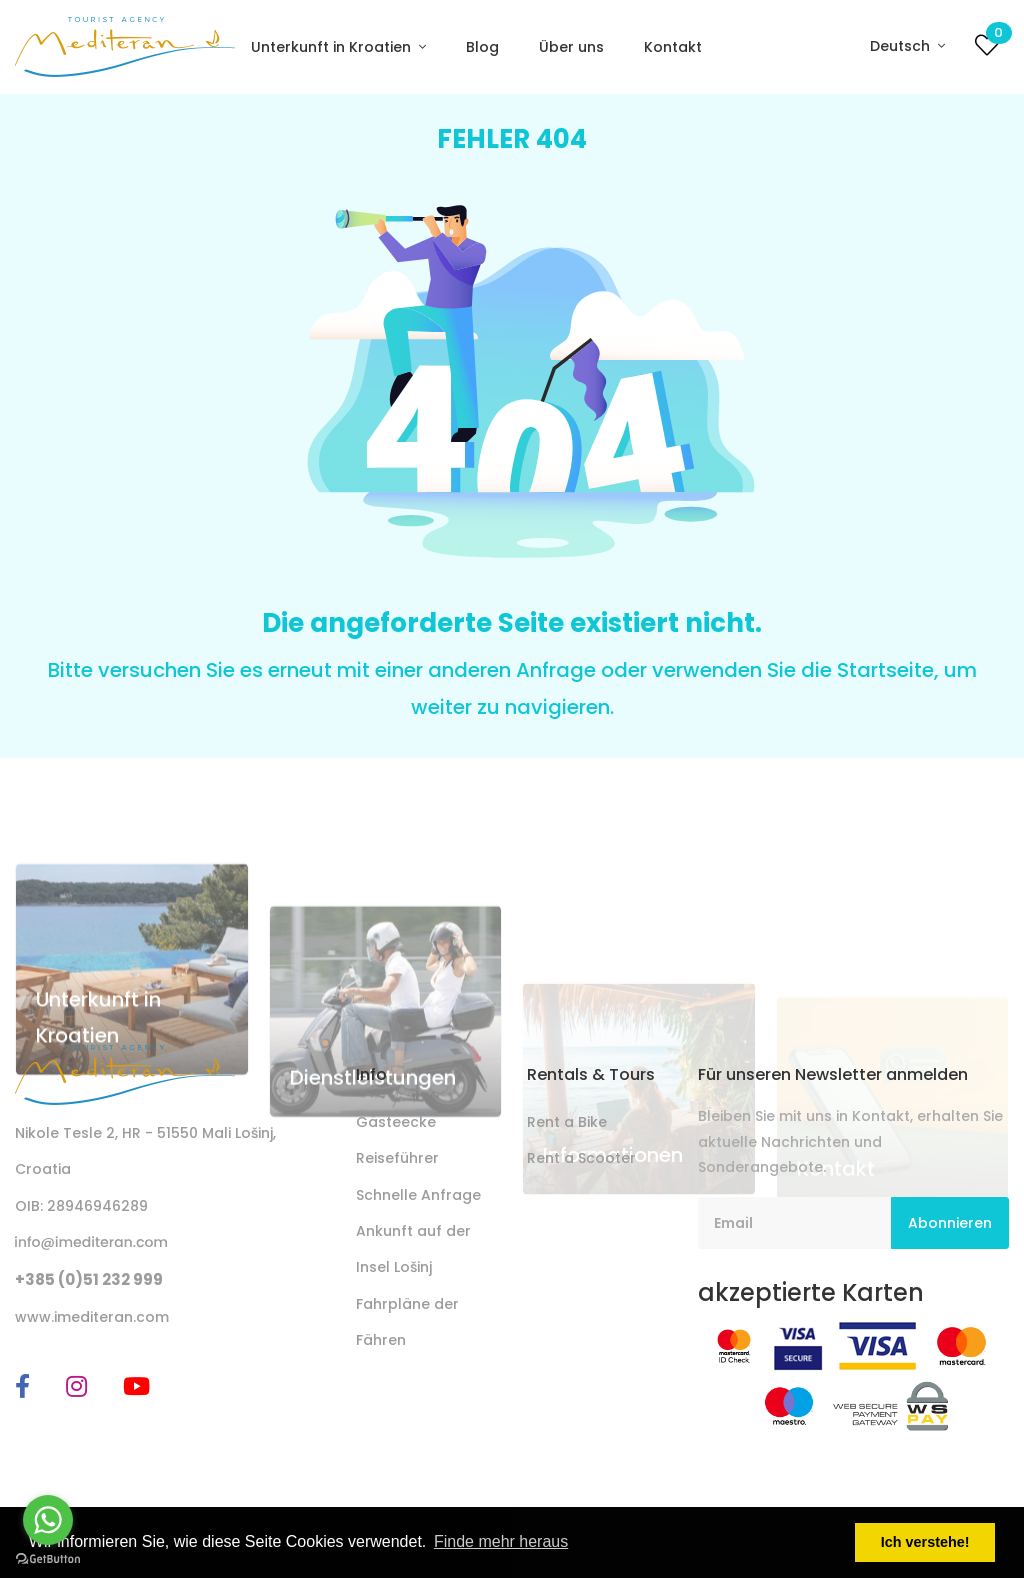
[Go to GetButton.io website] (48, 1558)
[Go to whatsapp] (48, 1520)
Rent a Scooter (581, 1158)
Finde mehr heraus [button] (501, 1541)
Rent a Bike (567, 1122)
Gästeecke (396, 1122)
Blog (482, 47)
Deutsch (902, 46)
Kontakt (673, 47)
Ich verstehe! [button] (925, 1542)
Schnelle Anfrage (418, 1195)
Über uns (571, 47)
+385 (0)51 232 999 (89, 1279)
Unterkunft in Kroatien (333, 47)
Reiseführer (397, 1158)
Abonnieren (950, 1223)
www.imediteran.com (92, 1317)
